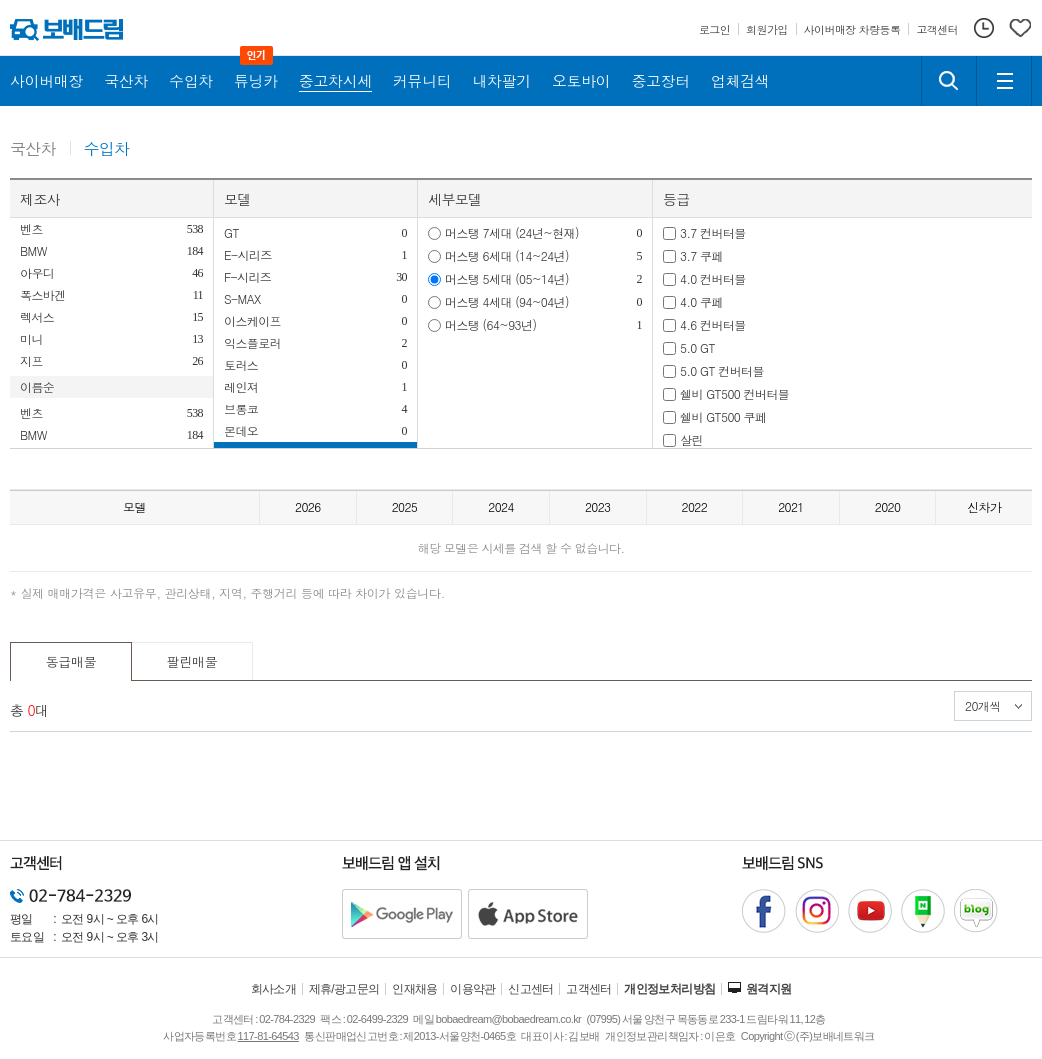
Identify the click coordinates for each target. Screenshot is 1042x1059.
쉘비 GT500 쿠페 (723, 416)
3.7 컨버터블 (713, 232)
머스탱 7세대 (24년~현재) (512, 232)
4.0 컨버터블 (713, 278)
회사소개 (274, 989)
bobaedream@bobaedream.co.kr (508, 1019)
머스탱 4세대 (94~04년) (507, 301)
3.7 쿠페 (701, 255)
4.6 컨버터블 (713, 324)
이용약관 (473, 989)
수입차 (107, 149)
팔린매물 (192, 661)
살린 (691, 439)
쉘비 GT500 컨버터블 (734, 393)
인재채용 (415, 989)
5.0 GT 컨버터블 (722, 370)
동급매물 (71, 661)
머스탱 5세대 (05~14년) (507, 278)
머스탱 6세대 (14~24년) (507, 255)
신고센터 (531, 989)
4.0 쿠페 (701, 301)
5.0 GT (697, 347)
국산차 (33, 149)
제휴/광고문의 (344, 989)
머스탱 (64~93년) (490, 324)
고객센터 (589, 989)
